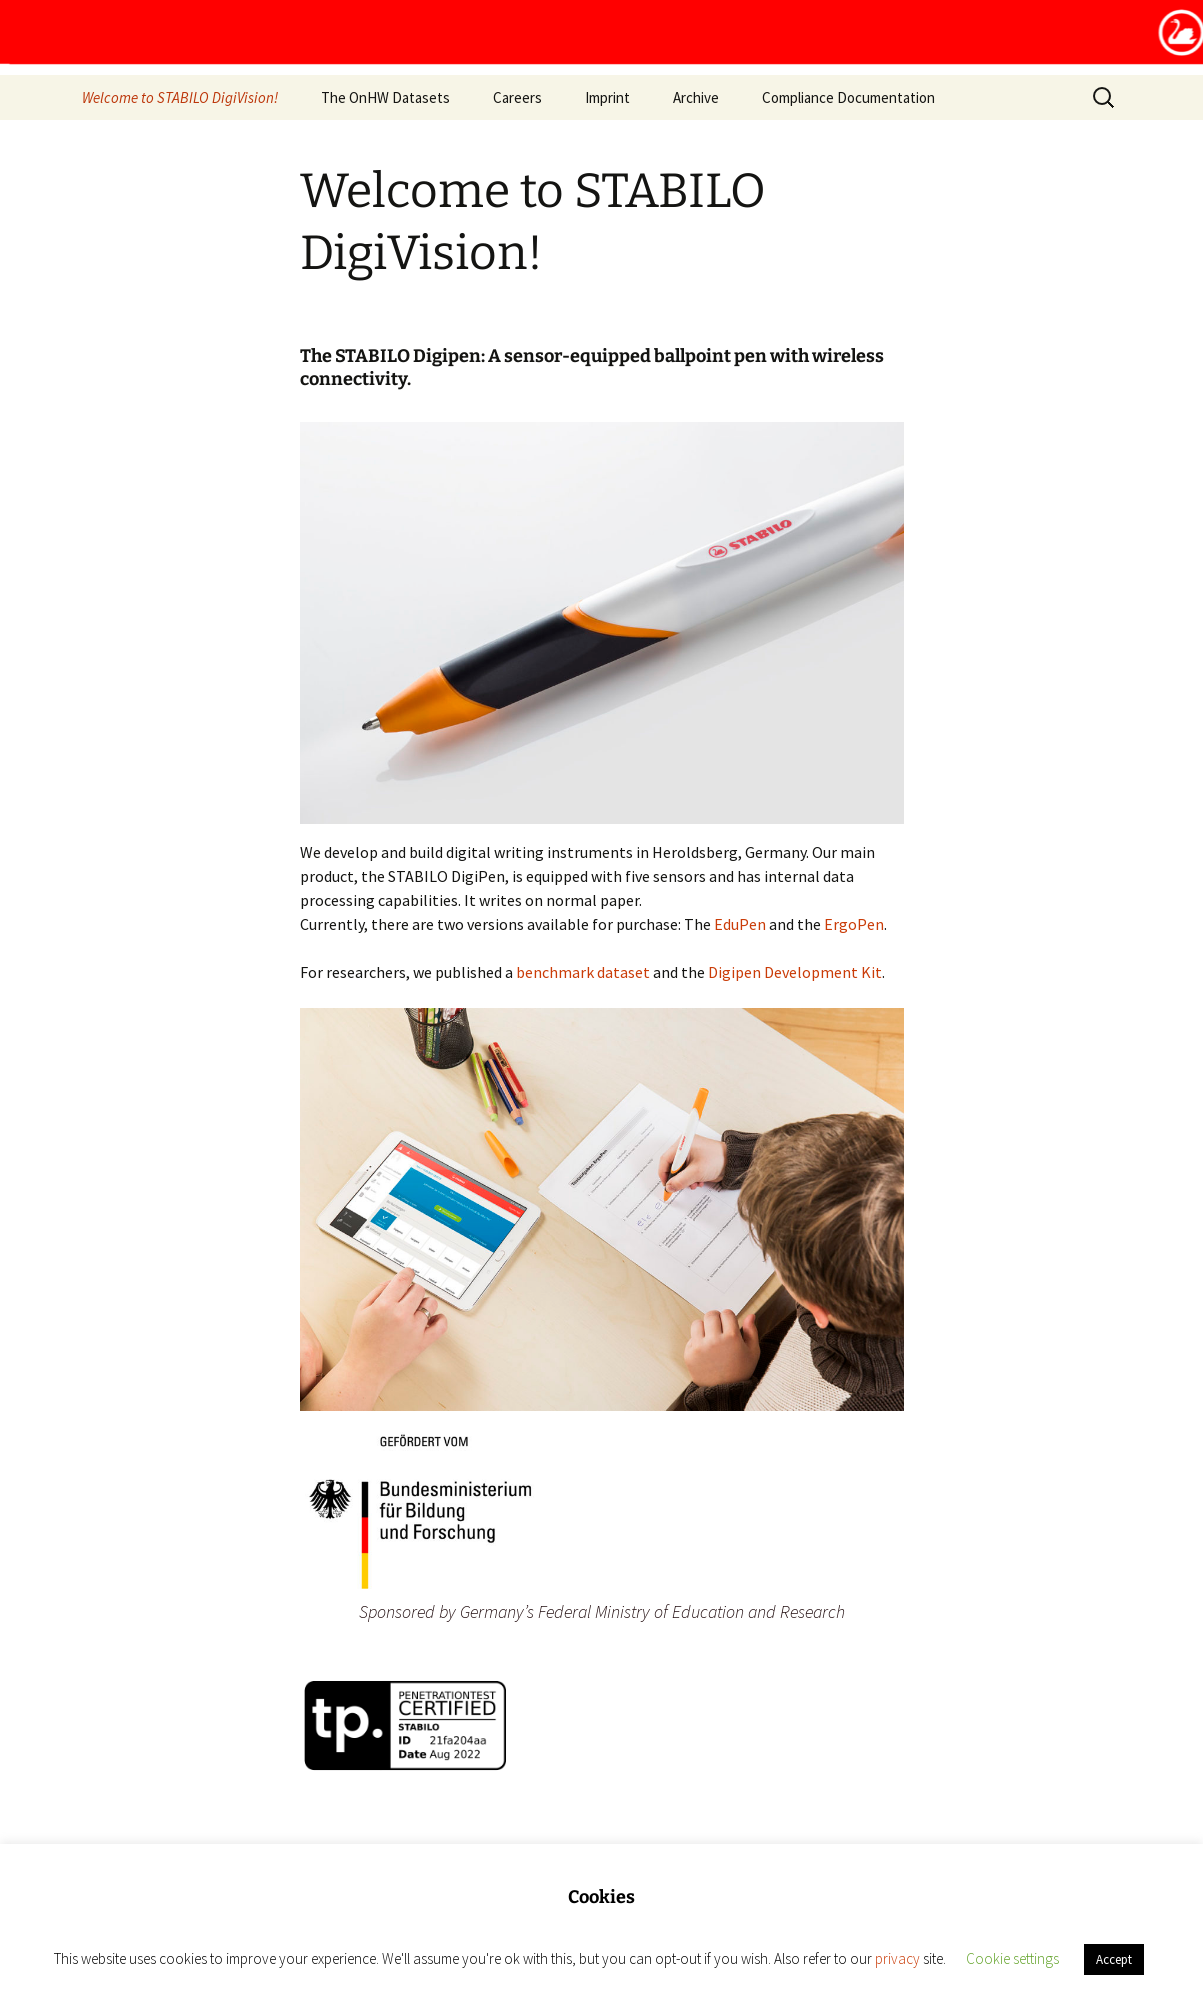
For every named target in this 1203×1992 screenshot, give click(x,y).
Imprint (607, 97)
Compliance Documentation (848, 97)
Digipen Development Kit (795, 972)
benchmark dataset (583, 972)
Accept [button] (1114, 1959)
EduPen (740, 924)
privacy (897, 1958)
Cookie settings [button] (1012, 1958)
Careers (517, 97)
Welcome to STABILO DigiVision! (180, 97)
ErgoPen (854, 924)
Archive (696, 97)
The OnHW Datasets (385, 97)
